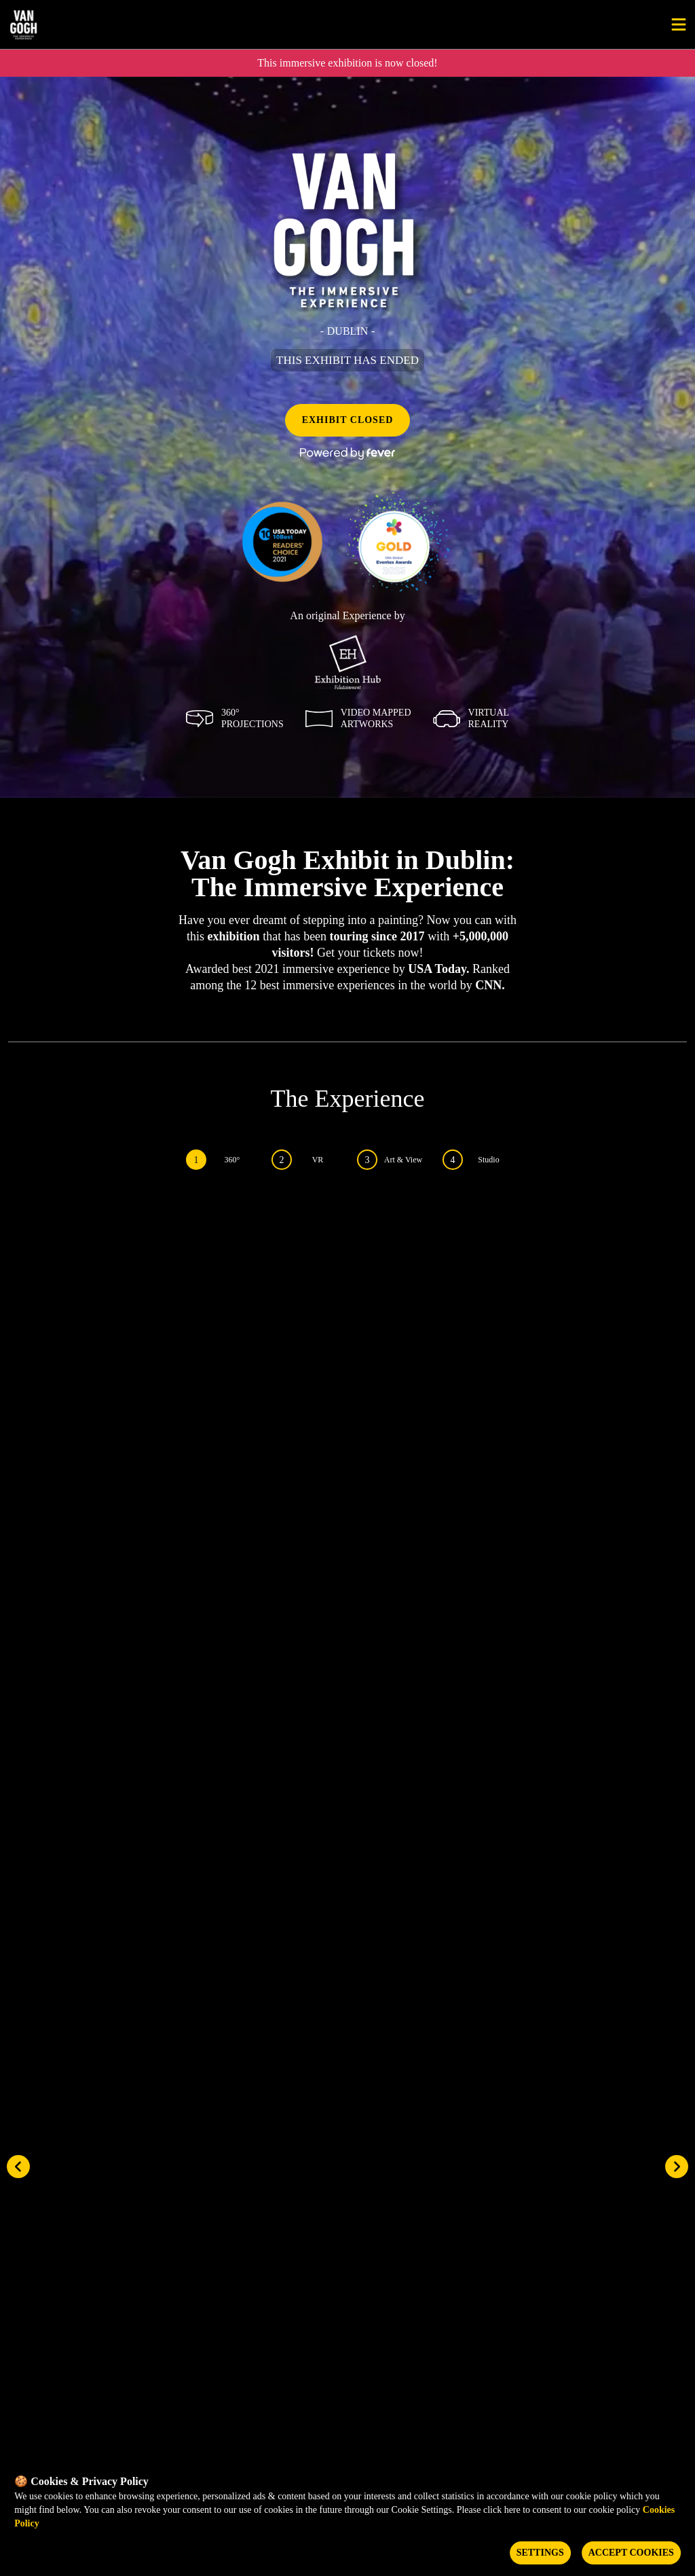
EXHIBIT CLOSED (348, 420)
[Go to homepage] (67, 24)
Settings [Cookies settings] (540, 2552)
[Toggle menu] (679, 24)
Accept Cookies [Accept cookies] (631, 2552)
